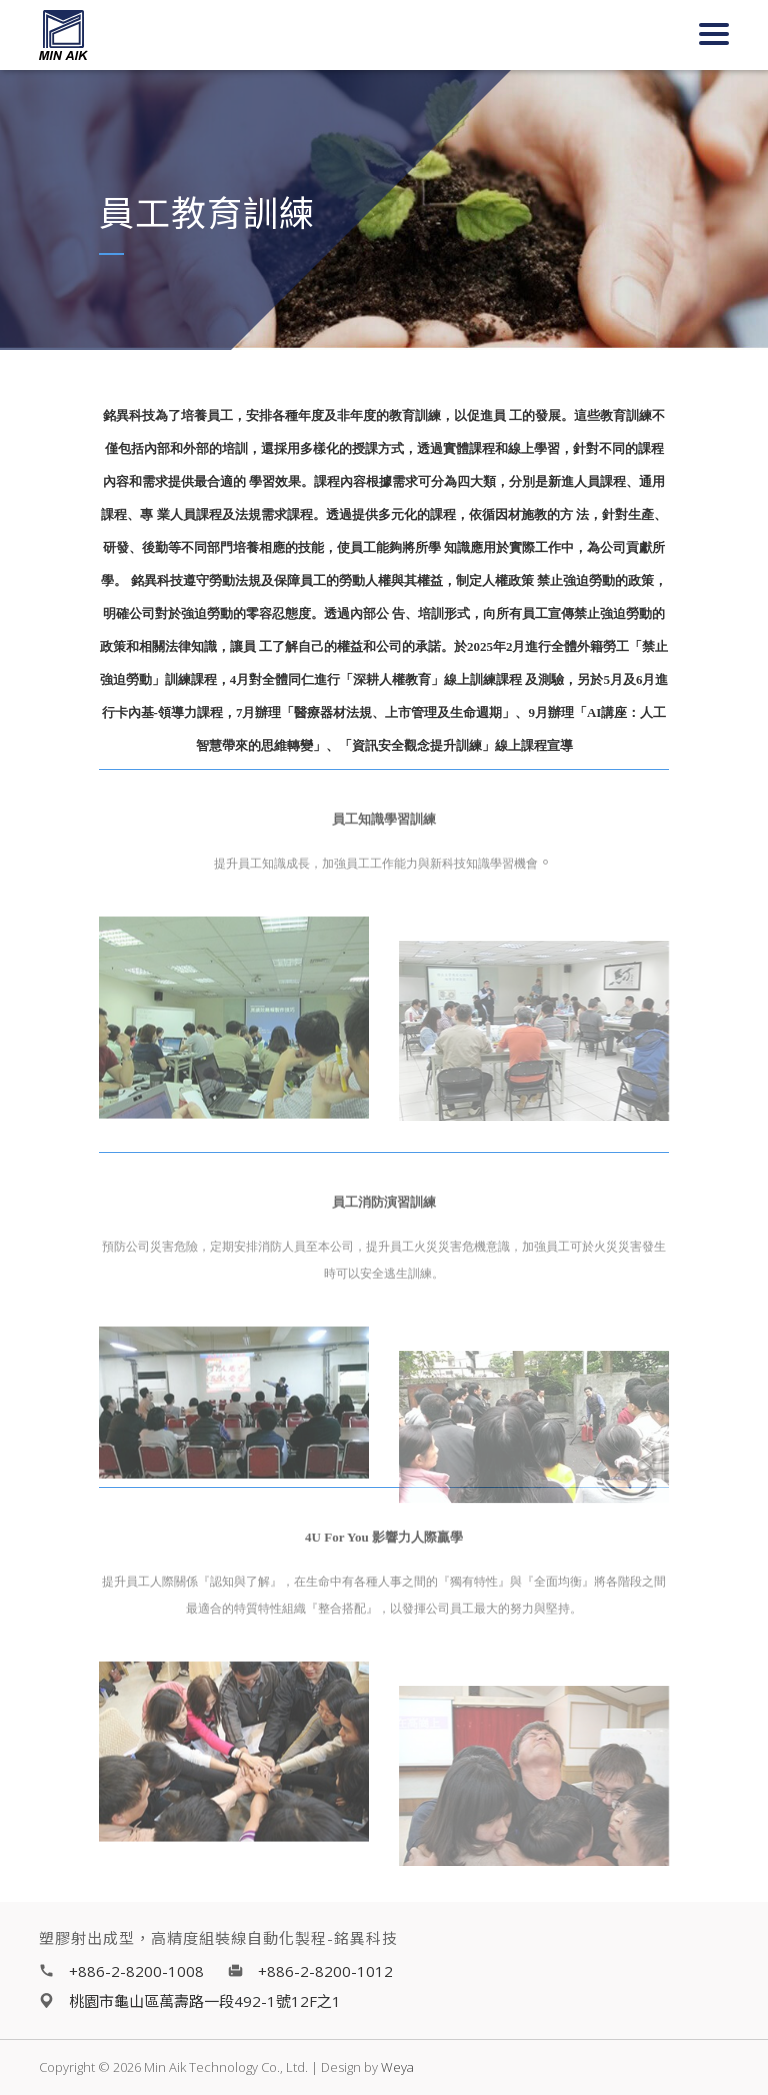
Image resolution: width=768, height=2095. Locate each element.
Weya (397, 2067)
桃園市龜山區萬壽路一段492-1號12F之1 (205, 2001)
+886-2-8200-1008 (136, 1971)
